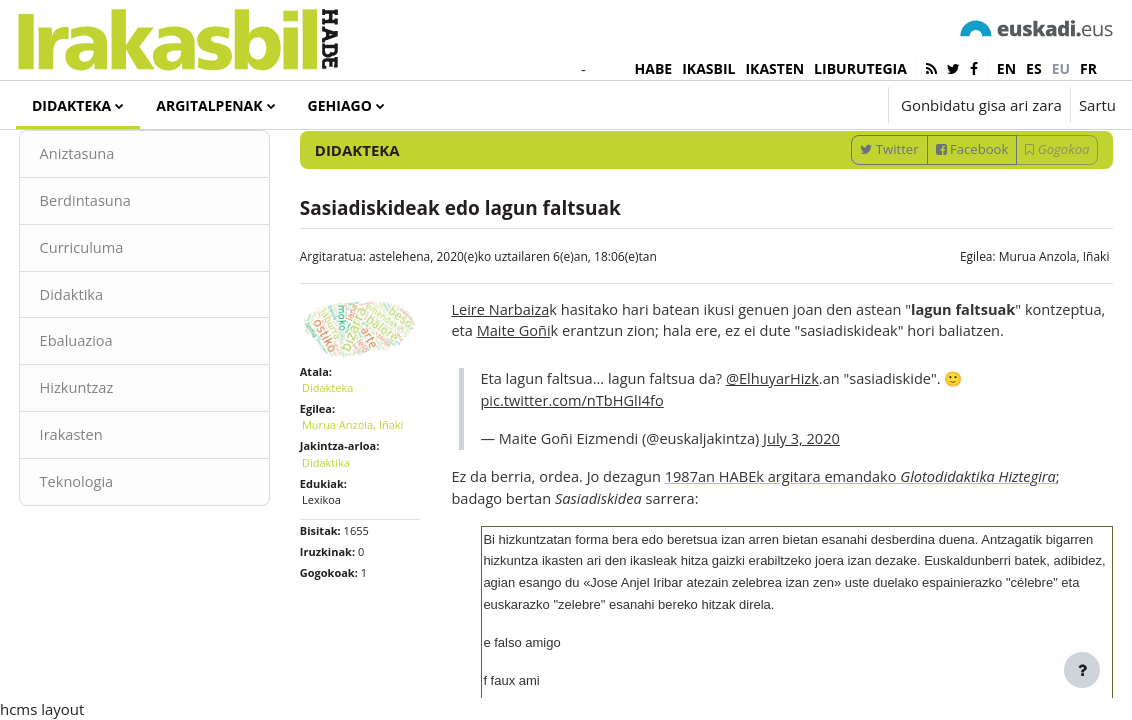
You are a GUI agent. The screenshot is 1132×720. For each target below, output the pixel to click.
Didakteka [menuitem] (71, 105)
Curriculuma (120, 312)
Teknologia (115, 550)
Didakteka (346, 447)
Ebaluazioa (114, 407)
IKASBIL (708, 68)
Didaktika (109, 360)
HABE (654, 68)
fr (1088, 68)
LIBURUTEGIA (860, 68)
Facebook (934, 212)
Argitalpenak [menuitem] (209, 105)
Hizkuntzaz (115, 455)
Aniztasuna (115, 217)
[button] (812, 105)
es (1034, 68)
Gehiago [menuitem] (340, 105)
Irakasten (109, 502)
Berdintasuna (124, 265)
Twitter (852, 212)
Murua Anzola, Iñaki (1016, 319)
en (1006, 68)
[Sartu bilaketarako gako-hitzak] (903, 159)
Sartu (1097, 105)
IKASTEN (774, 68)
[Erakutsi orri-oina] (1082, 670)
